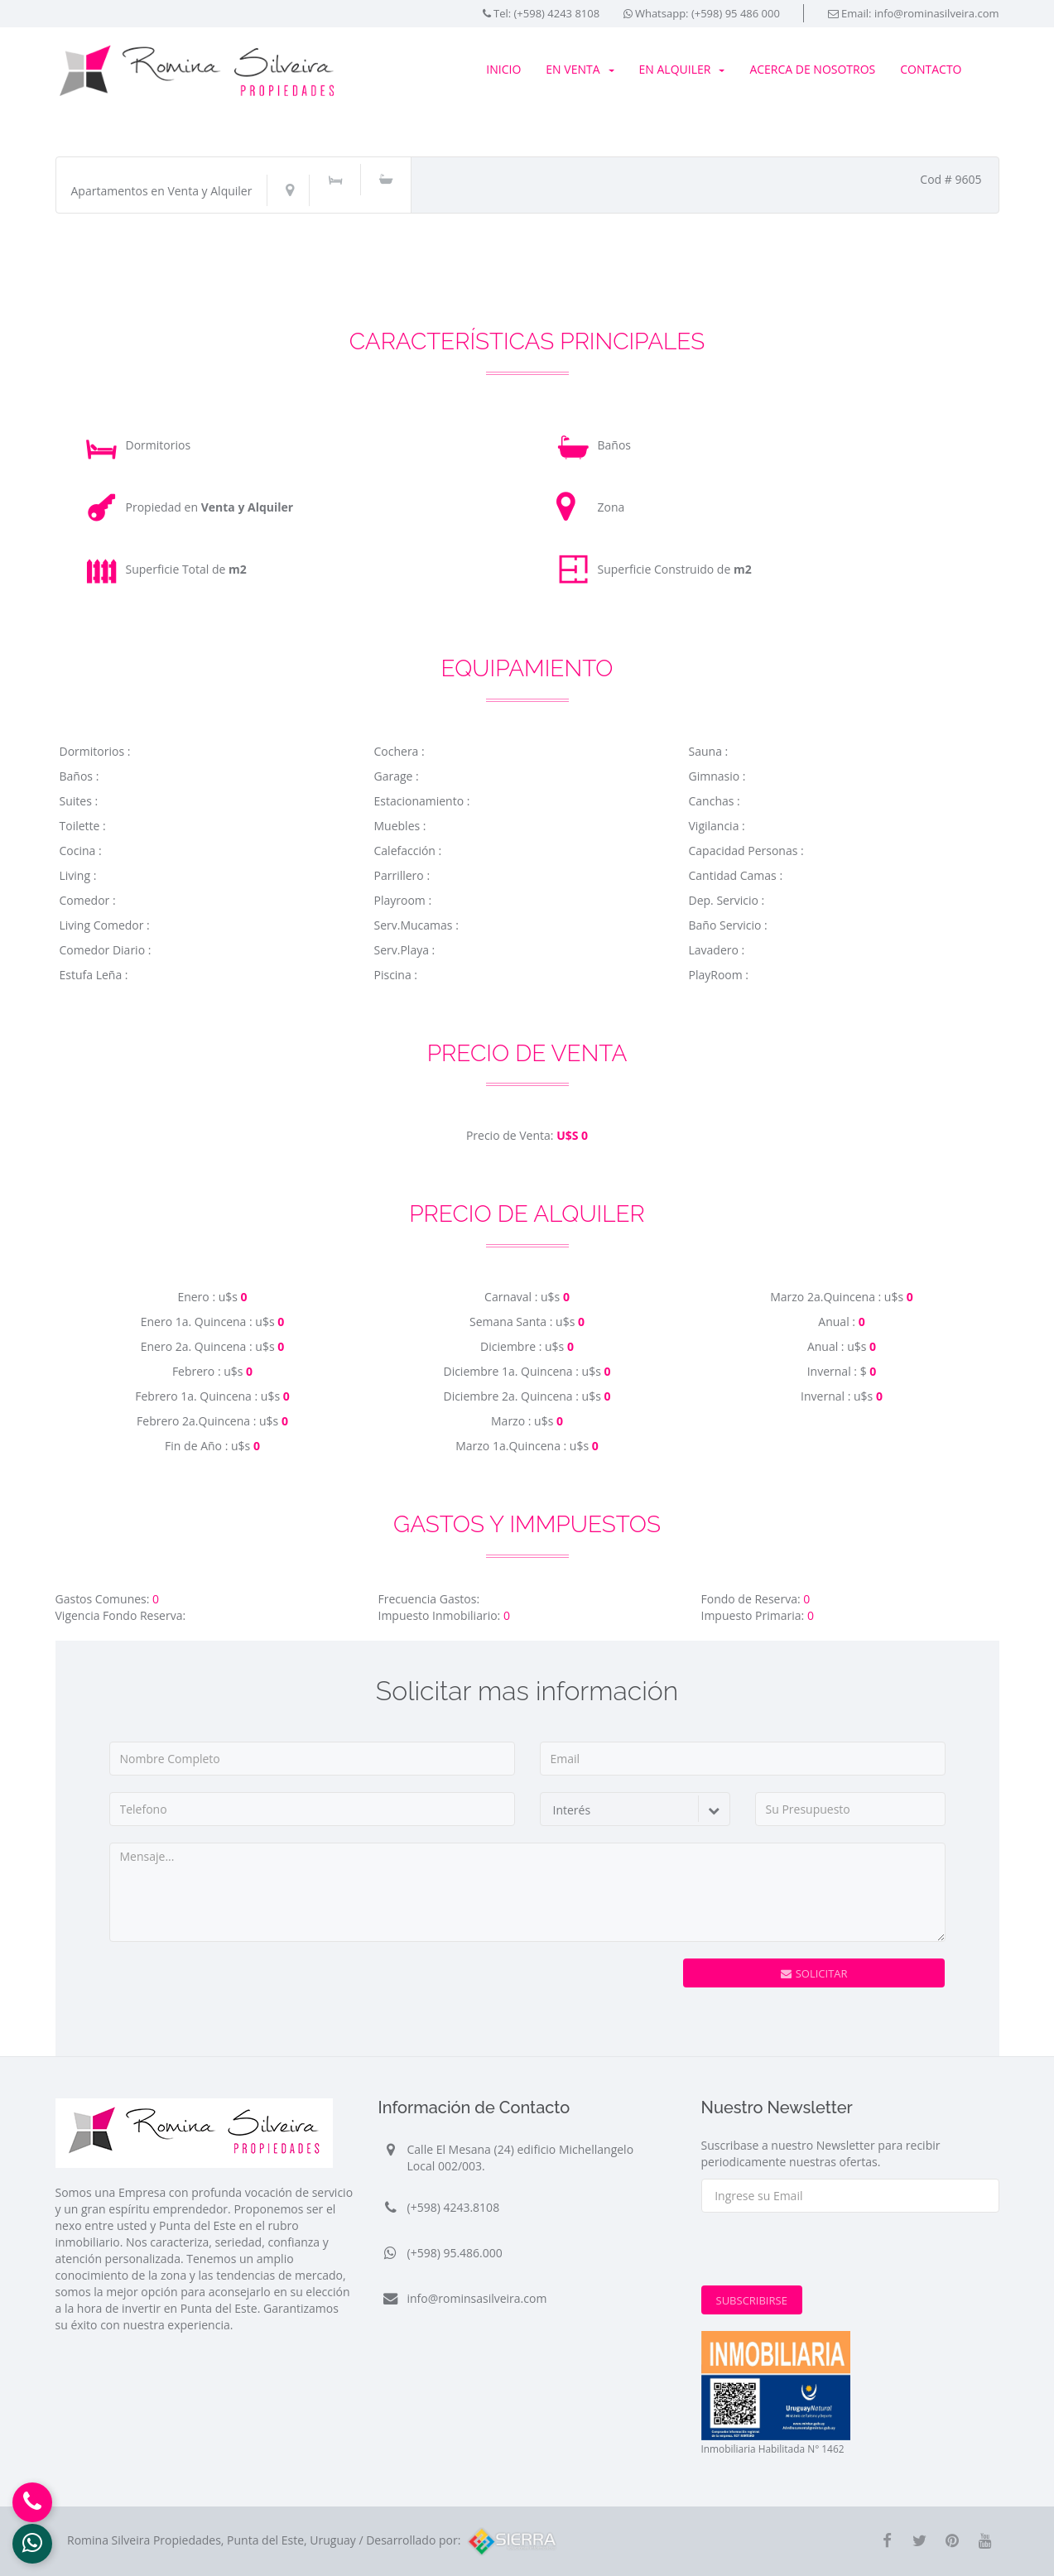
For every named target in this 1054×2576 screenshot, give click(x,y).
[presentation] (521, 1990)
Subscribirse (751, 2300)
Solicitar (814, 1973)
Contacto (930, 69)
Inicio (503, 69)
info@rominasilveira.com (936, 13)
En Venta (580, 69)
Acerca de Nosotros (812, 69)
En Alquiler (682, 69)
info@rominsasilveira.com (477, 2298)
